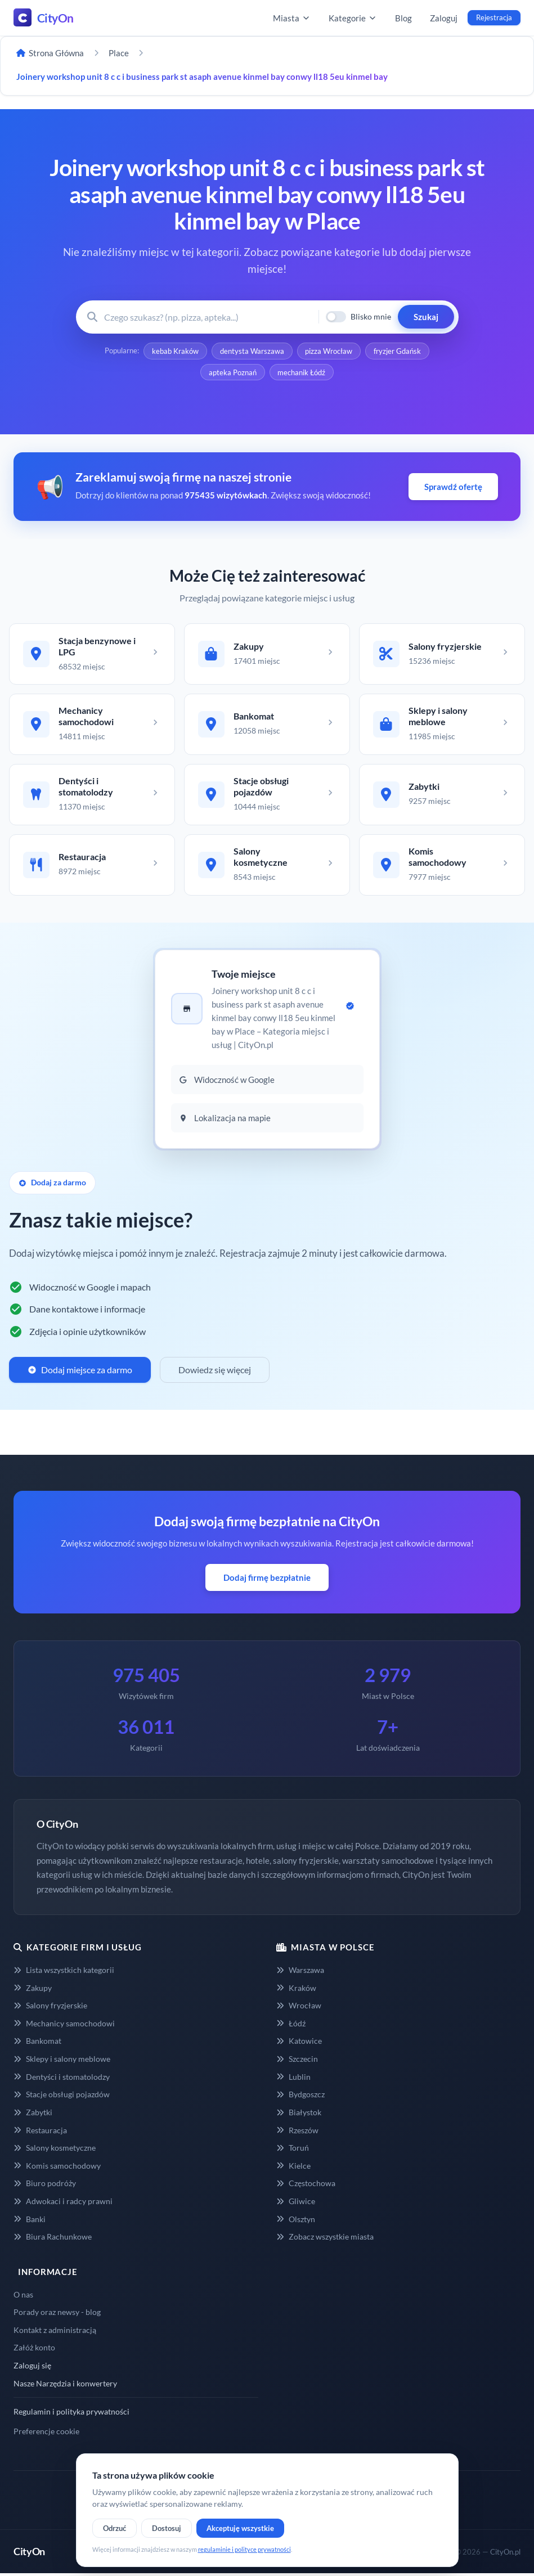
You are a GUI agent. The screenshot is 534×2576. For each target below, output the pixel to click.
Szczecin (297, 2061)
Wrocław (298, 2008)
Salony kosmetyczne (55, 2150)
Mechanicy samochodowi (64, 2026)
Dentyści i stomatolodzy (62, 2079)
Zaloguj (443, 18)
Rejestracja (494, 17)
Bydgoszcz (300, 2097)
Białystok (298, 2115)
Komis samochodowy (57, 2168)
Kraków (296, 1990)
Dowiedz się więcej (214, 1371)
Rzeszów (297, 2132)
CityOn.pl (505, 2554)
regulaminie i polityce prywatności (244, 2549)
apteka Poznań (233, 372)
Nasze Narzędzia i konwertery (65, 2385)
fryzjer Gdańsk (397, 351)
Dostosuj (166, 2528)
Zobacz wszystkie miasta (325, 2239)
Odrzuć (114, 2528)
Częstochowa (305, 2186)
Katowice (299, 2043)
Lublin (293, 2079)
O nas (23, 2296)
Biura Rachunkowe (53, 2239)
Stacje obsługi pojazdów (62, 2097)
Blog (403, 18)
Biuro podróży (45, 2186)
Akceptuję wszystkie (240, 2528)
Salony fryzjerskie (50, 2008)
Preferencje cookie (46, 2434)
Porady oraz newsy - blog (57, 2314)
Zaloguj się (32, 2368)
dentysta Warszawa (252, 351)
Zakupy (33, 1990)
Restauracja (40, 2132)
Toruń (292, 2150)
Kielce (293, 2168)
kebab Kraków (175, 351)
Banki (30, 2221)
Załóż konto (34, 2350)
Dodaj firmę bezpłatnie (267, 1580)
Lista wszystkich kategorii (64, 1972)
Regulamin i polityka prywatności (71, 2414)
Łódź (291, 2026)
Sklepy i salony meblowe (62, 2061)
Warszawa (300, 1972)
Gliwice (295, 2204)
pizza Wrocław (329, 351)
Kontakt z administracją (55, 2332)
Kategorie (353, 18)
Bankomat (37, 2043)
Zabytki (33, 2115)
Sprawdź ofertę (453, 487)
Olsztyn (295, 2221)
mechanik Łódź (302, 372)
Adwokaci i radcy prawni (63, 2204)
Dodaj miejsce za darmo (80, 1371)
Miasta (292, 18)
